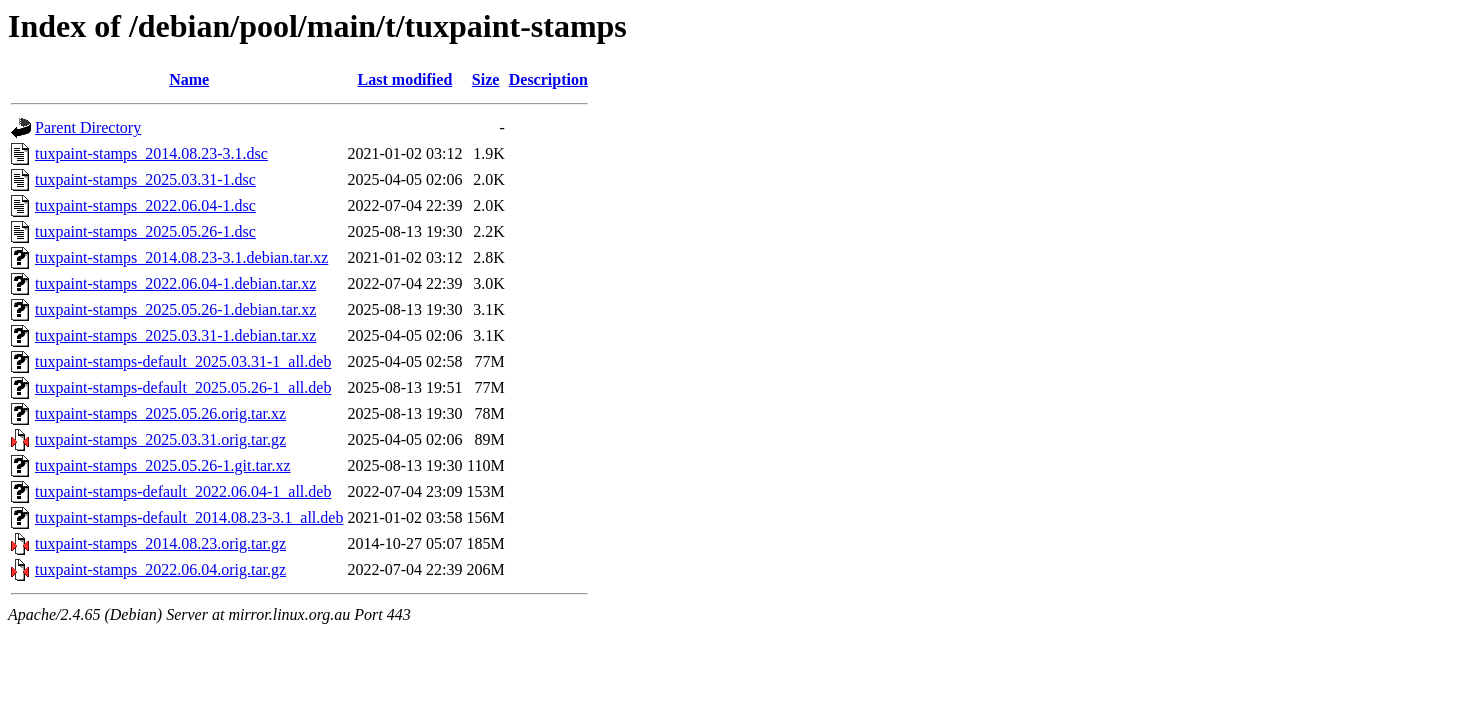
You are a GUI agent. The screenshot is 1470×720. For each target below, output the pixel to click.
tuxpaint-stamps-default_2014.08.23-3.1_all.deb (189, 517)
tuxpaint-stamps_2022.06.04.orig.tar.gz (160, 569)
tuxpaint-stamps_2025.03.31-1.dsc (145, 179)
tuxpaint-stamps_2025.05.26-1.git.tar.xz (163, 465)
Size (486, 79)
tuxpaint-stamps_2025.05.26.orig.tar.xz (160, 413)
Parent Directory (88, 127)
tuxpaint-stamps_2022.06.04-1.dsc (145, 205)
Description (548, 79)
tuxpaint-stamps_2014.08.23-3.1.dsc (151, 153)
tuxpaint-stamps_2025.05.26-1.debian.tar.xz (175, 309)
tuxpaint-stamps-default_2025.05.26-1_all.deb (183, 387)
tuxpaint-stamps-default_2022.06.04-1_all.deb (183, 491)
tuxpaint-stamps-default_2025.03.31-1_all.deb (183, 361)
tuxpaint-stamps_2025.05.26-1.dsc (145, 231)
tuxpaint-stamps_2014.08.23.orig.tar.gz (160, 543)
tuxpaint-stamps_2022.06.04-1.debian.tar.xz (175, 283)
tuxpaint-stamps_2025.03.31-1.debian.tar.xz (175, 335)
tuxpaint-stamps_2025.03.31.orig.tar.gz (160, 439)
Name (189, 79)
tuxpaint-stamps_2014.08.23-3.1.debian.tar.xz (181, 257)
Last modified (405, 79)
